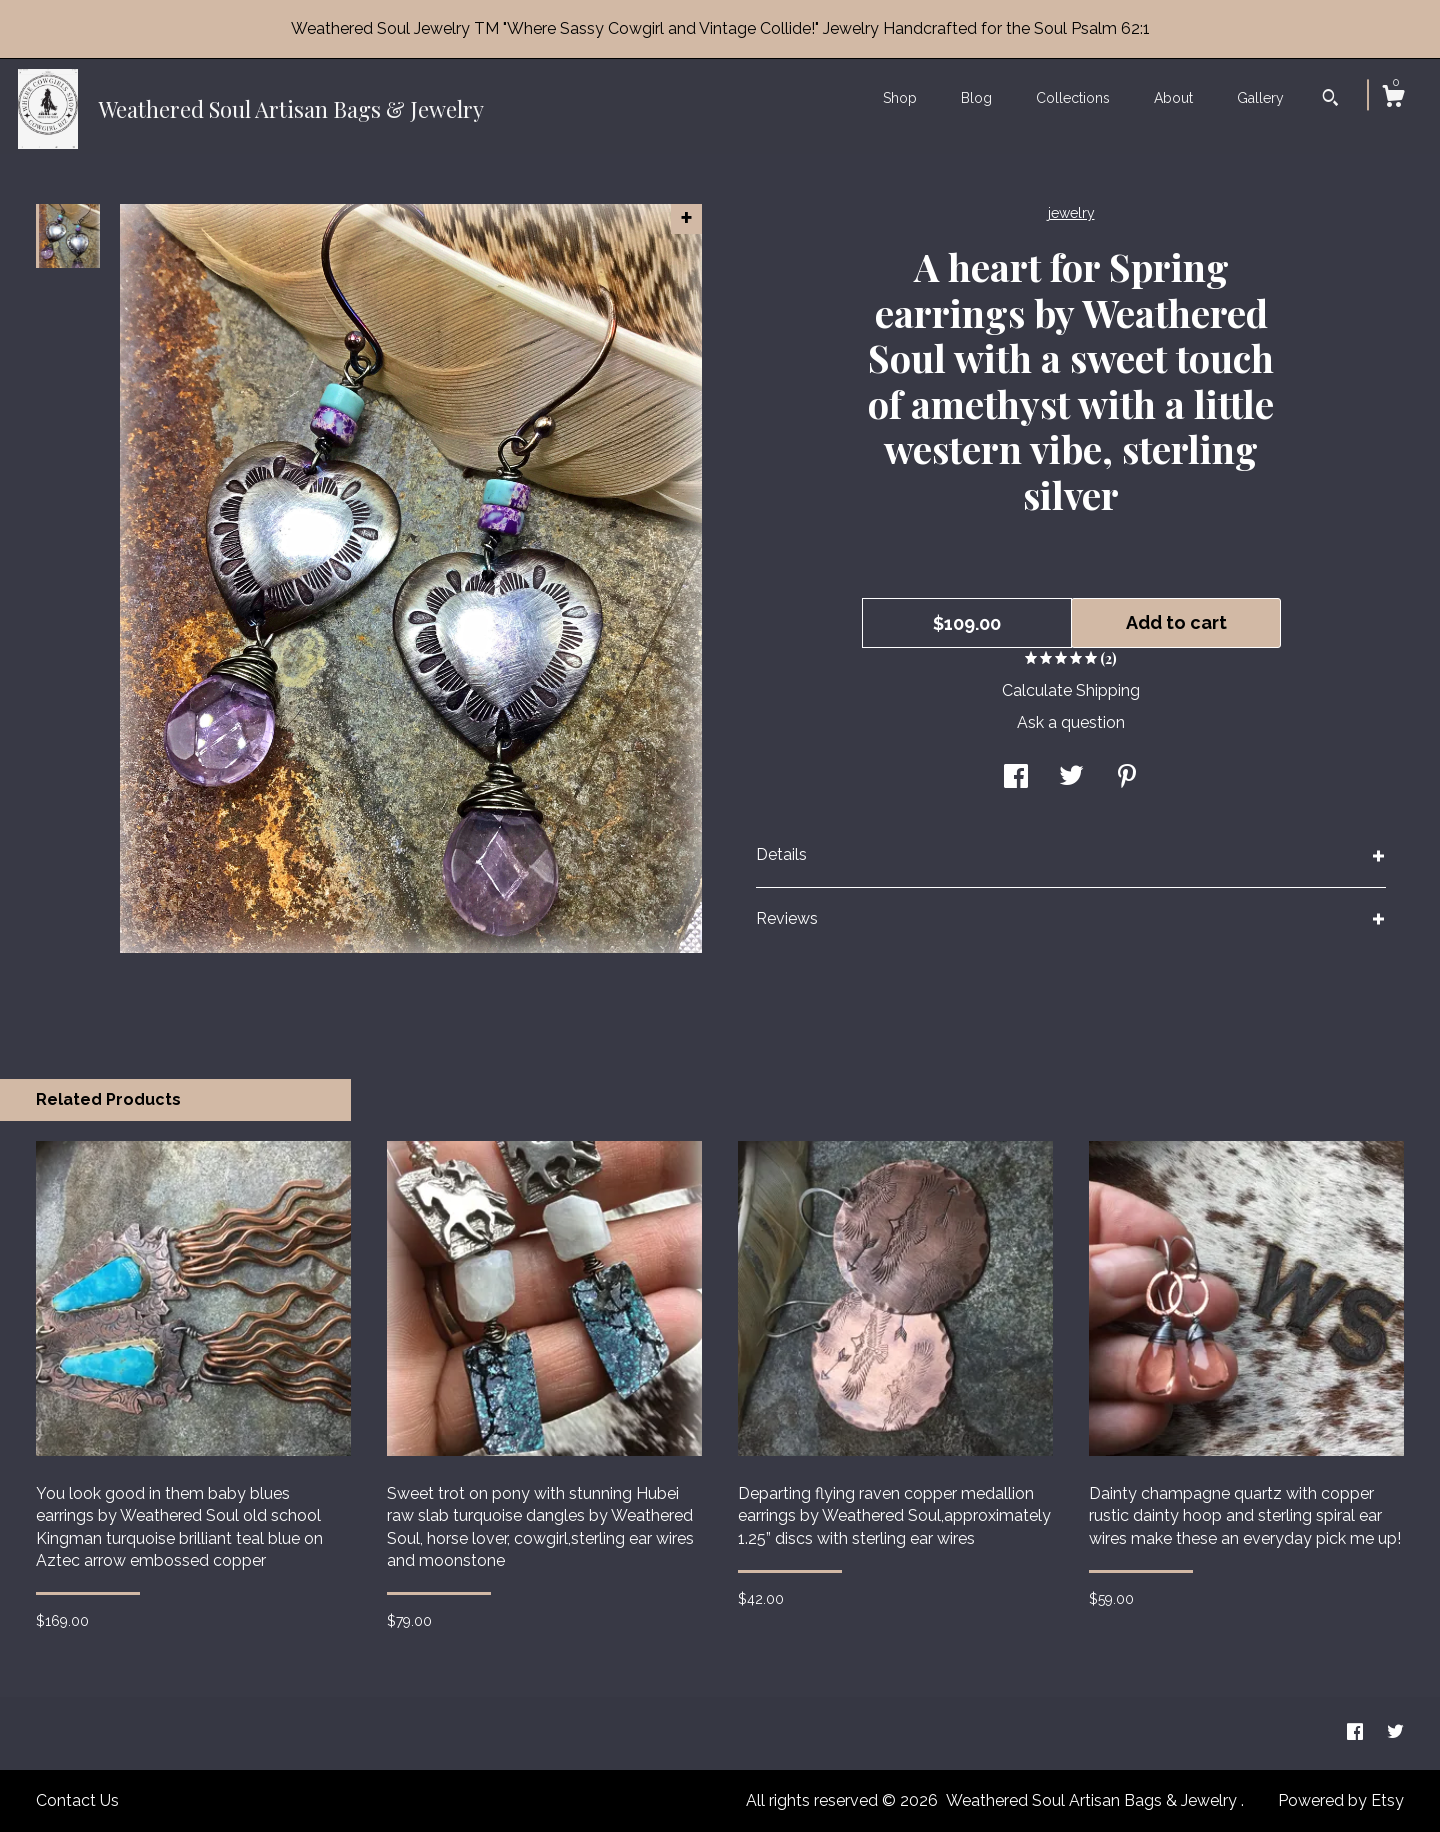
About (1173, 98)
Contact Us (77, 1800)
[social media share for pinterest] (1127, 778)
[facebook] (1357, 1732)
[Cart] (1393, 99)
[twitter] (1395, 1732)
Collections (1073, 98)
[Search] (1330, 100)
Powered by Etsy (1341, 1800)
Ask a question (1071, 722)
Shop (900, 98)
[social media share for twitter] (1071, 778)
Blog (976, 98)
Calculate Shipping (1071, 690)
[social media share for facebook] (1016, 778)
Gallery (1260, 98)
